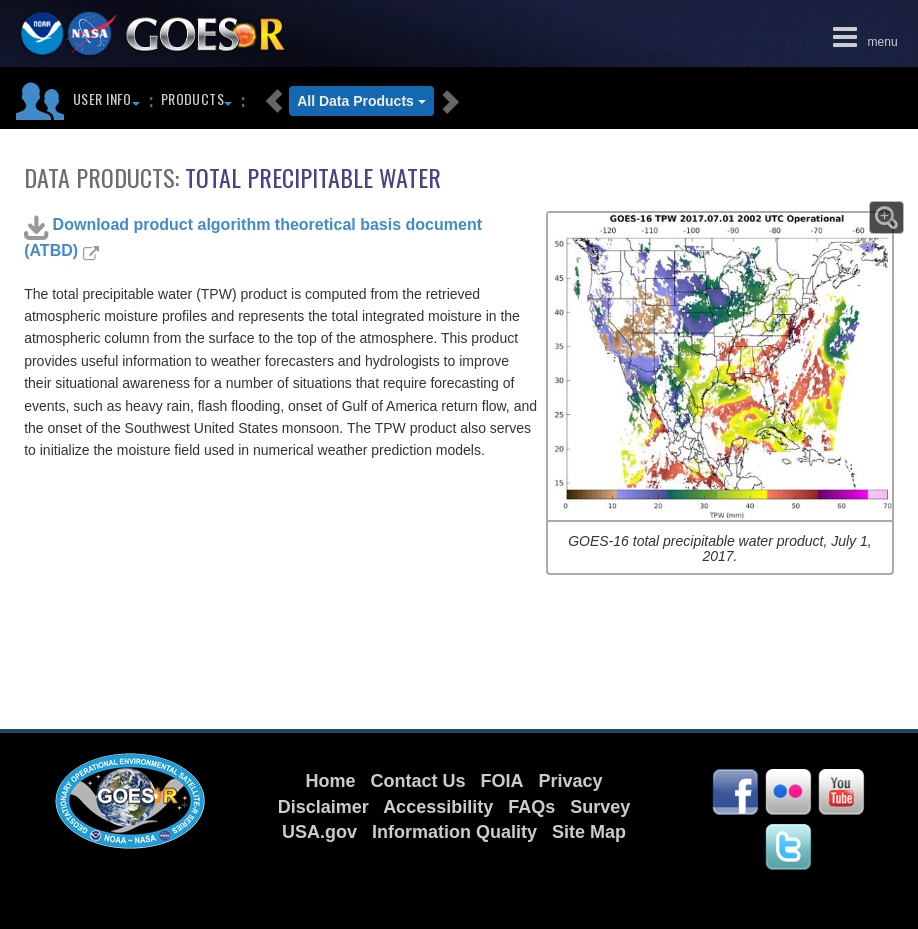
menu (861, 34)
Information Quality (454, 832)
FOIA (501, 781)
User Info (106, 98)
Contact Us (417, 781)
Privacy (571, 781)
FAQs (531, 807)
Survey (600, 807)
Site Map (589, 832)
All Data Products (361, 101)
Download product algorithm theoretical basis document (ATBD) (253, 236)
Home (330, 781)
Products (196, 98)
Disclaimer (323, 807)
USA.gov (319, 832)
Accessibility (438, 807)
